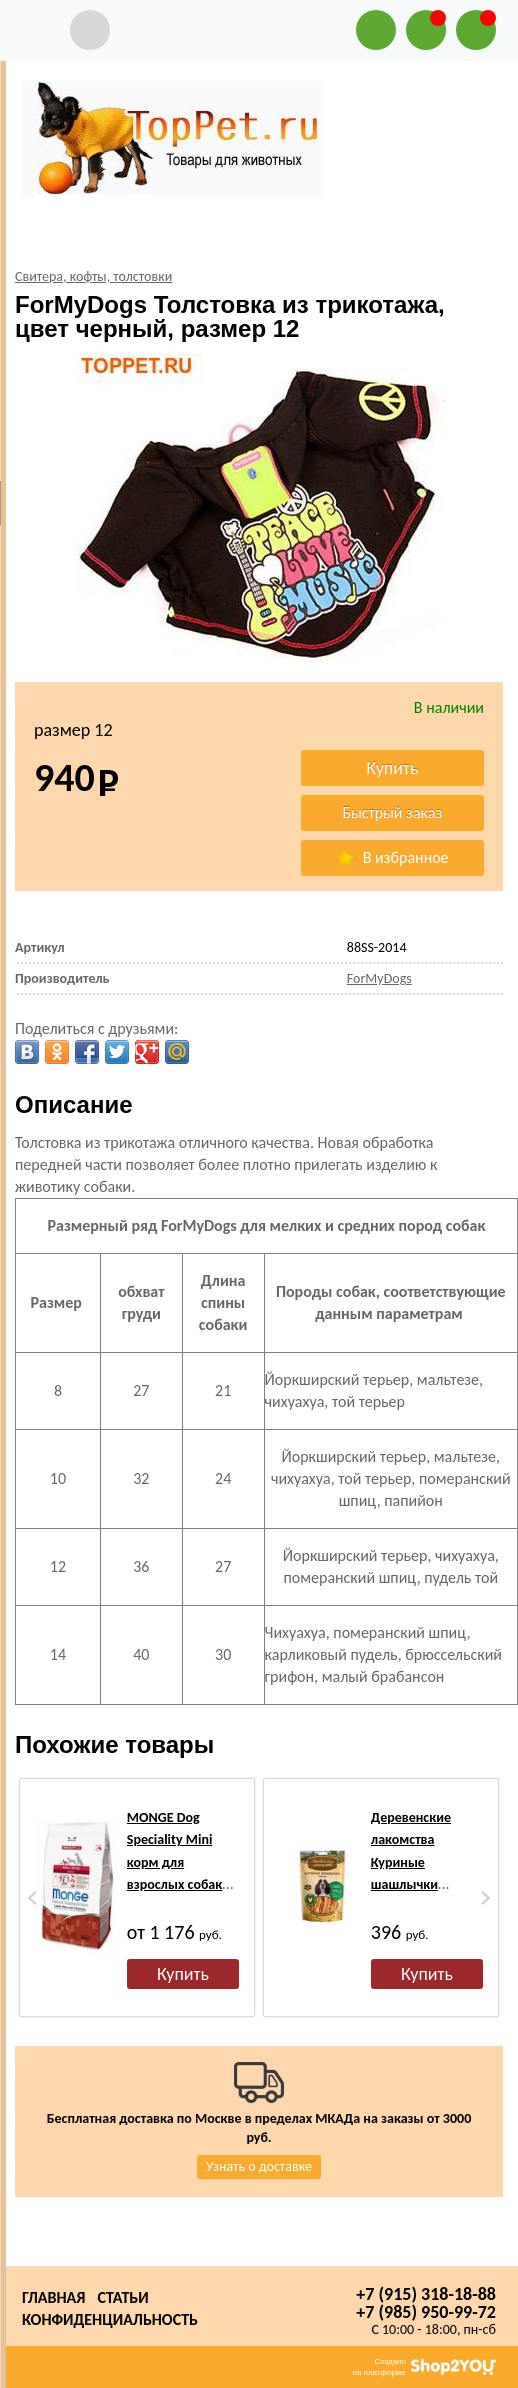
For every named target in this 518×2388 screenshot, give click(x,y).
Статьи (122, 2297)
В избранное (392, 857)
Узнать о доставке (259, 2166)
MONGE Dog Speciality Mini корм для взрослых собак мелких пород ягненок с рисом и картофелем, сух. (182, 1884)
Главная (53, 2297)
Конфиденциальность (110, 2319)
